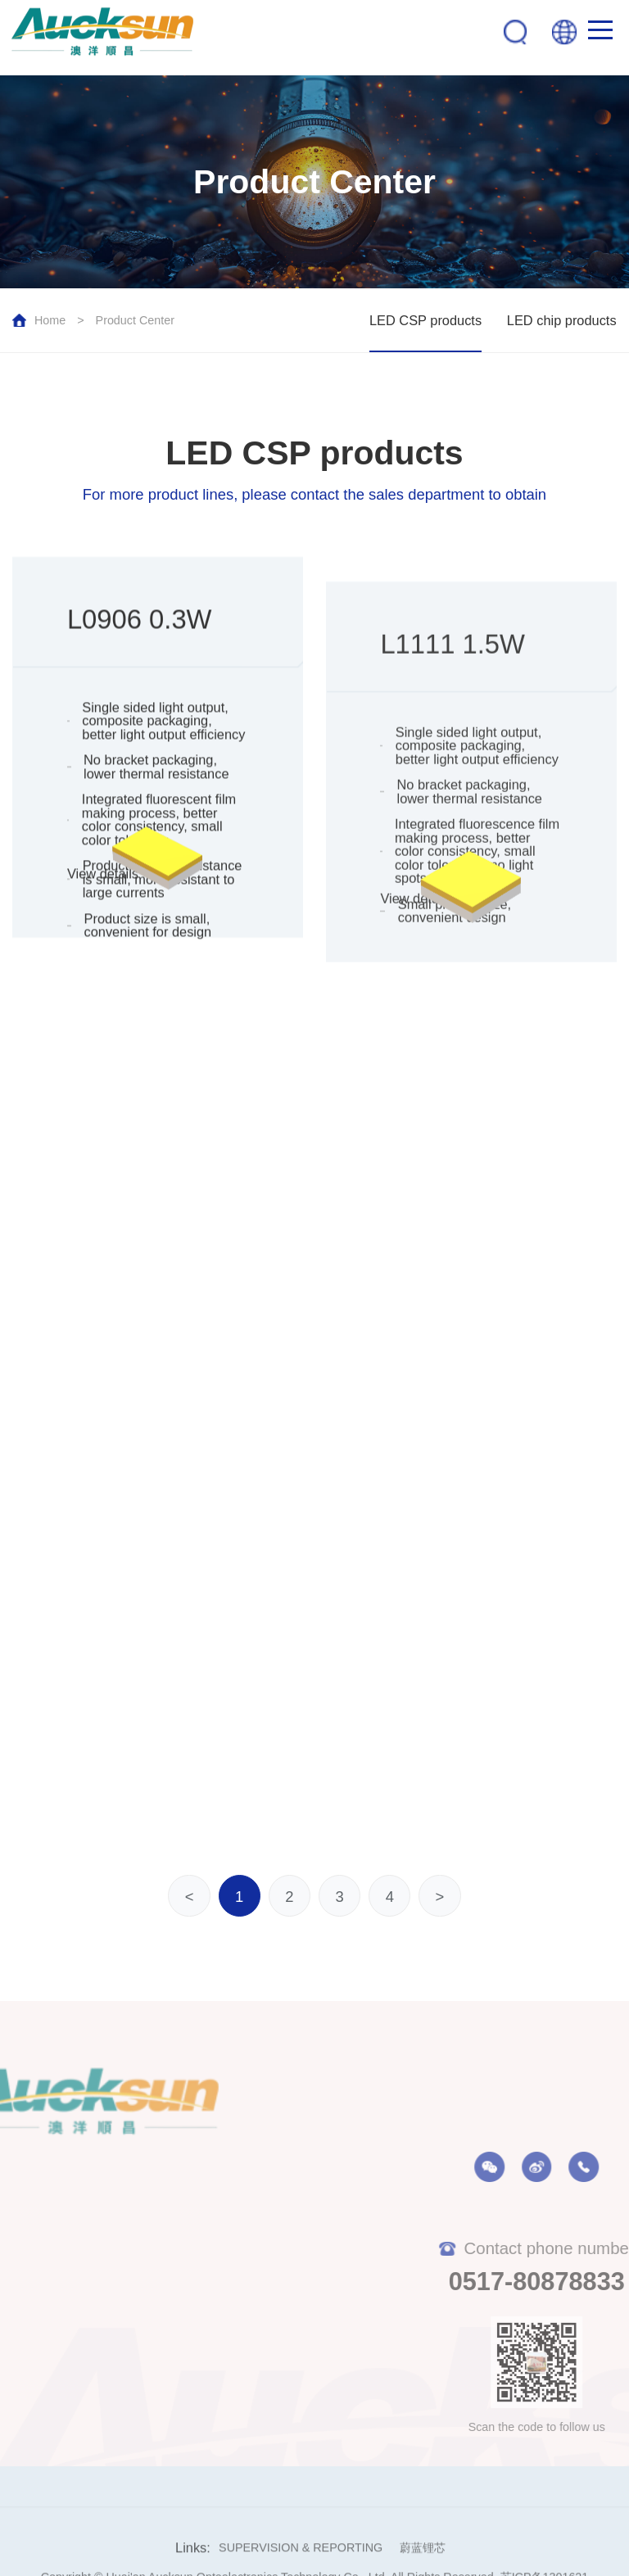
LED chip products (562, 320)
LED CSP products (425, 320)
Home (50, 320)
